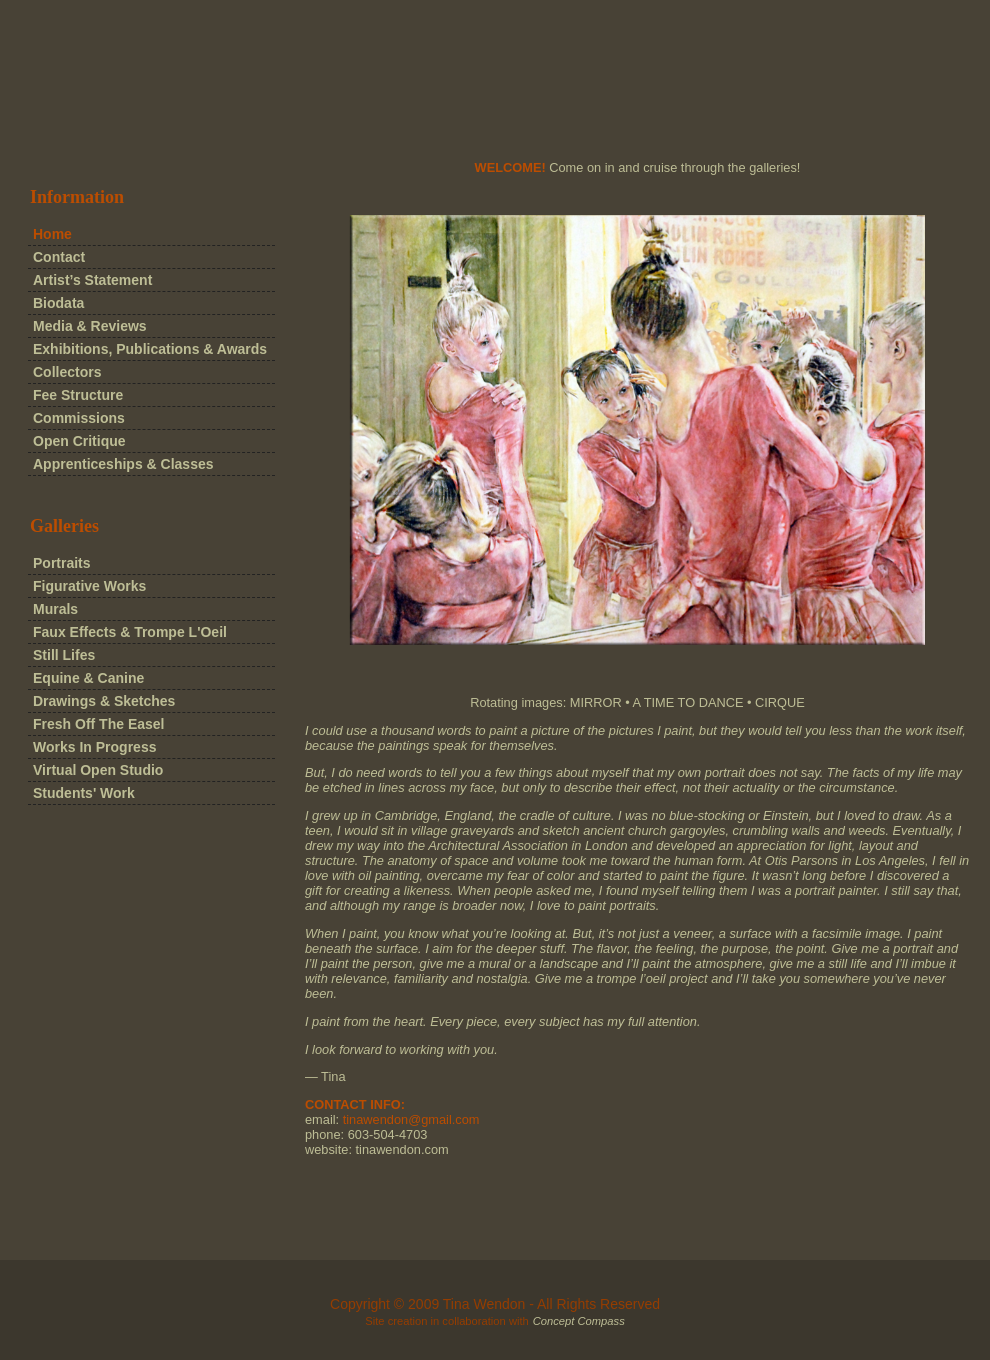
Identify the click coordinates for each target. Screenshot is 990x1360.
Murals (55, 609)
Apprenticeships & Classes (123, 464)
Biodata (58, 303)
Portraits (62, 563)
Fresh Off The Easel (98, 724)
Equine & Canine (88, 678)
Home (52, 234)
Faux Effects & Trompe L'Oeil (130, 632)
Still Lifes (64, 655)
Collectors (67, 372)
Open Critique (79, 441)
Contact (59, 257)
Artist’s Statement (92, 280)
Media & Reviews (90, 326)
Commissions (79, 418)
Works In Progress (94, 747)
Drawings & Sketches (104, 701)
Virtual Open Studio (98, 770)
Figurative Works (89, 586)
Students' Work (84, 793)
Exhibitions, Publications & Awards (150, 349)
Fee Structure (78, 395)
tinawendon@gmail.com (411, 1119)
